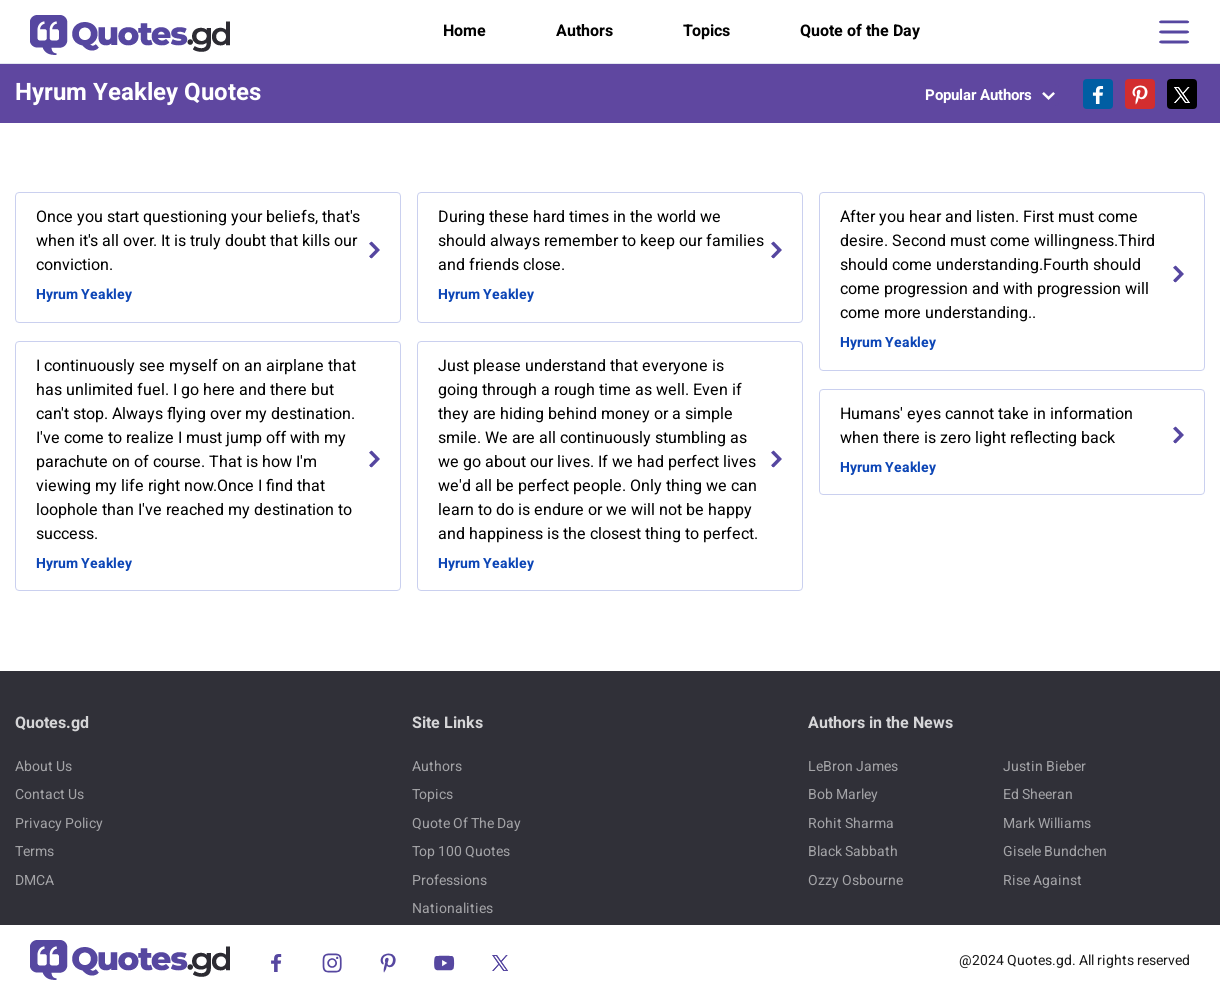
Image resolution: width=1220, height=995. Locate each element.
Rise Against (1042, 880)
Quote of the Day (860, 31)
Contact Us (49, 794)
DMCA (34, 880)
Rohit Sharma (851, 823)
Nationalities (452, 908)
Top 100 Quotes (461, 851)
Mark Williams (1047, 823)
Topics (706, 31)
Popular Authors (990, 95)
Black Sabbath (853, 851)
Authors (584, 31)
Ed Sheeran (1038, 794)
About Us (43, 766)
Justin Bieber (1044, 766)
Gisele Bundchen (1055, 851)
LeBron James (853, 766)
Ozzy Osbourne (855, 880)
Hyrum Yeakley (84, 294)
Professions (449, 880)
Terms (34, 851)
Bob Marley (843, 794)
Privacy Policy (59, 823)
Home (464, 31)
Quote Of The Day (466, 823)
